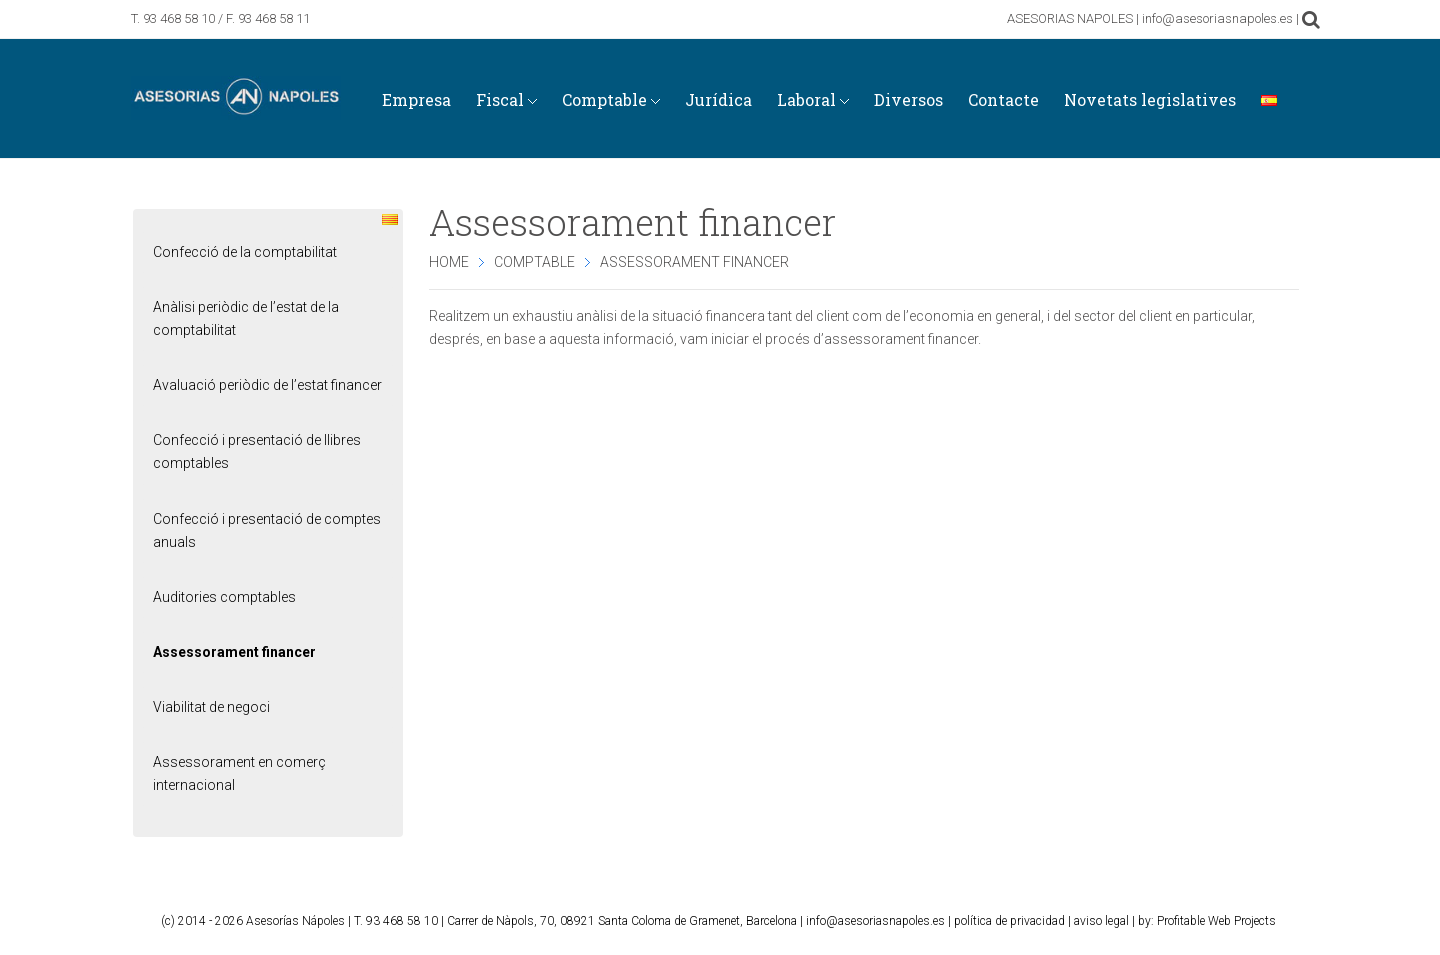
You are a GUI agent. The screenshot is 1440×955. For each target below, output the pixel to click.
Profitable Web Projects (1216, 921)
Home (449, 262)
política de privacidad (1009, 921)
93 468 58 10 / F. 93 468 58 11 (226, 18)
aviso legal (1101, 921)
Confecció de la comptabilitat (245, 252)
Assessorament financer (234, 652)
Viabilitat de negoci (211, 707)
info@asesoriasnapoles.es (875, 921)
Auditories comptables (224, 597)
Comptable (534, 262)
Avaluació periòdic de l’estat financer (267, 385)
